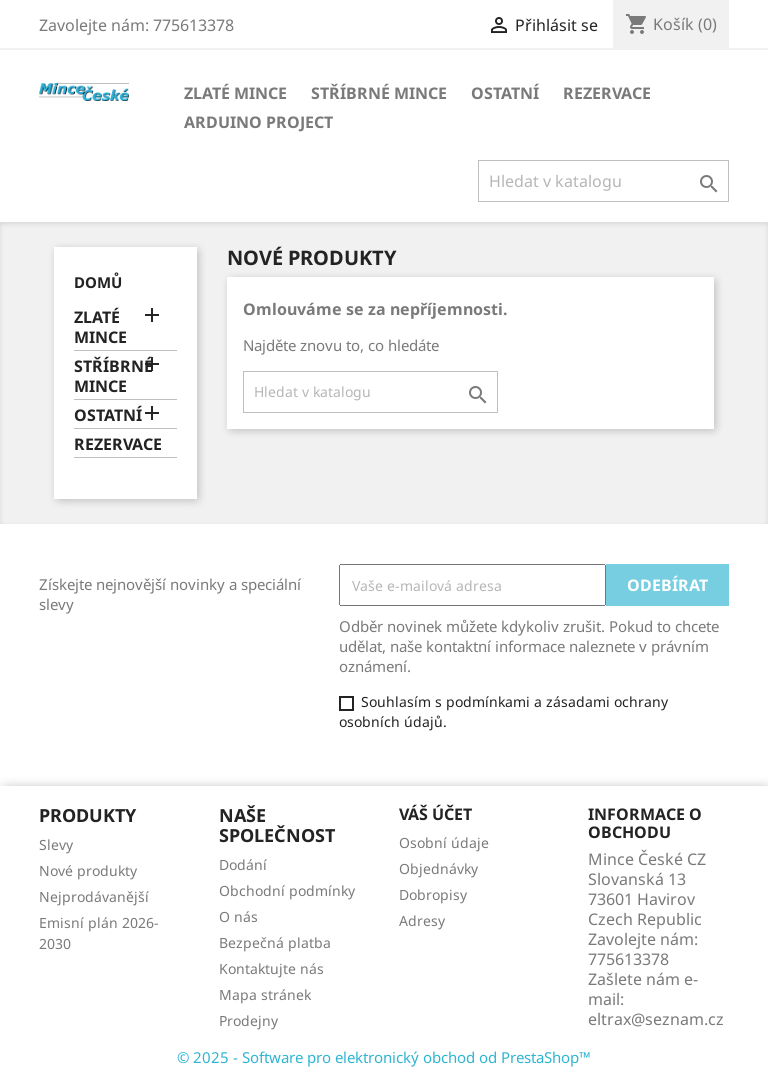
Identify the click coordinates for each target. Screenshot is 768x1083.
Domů (98, 282)
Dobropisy (433, 894)
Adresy (422, 920)
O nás (238, 916)
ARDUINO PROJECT (258, 122)
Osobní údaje (444, 842)
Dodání (243, 864)
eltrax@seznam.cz (656, 1019)
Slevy (56, 844)
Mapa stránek (265, 994)
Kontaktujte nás (271, 968)
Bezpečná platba (275, 942)
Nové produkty (88, 870)
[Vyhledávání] (603, 181)
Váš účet (435, 814)
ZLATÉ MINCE (235, 93)
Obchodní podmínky (287, 890)
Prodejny (248, 1020)
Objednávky (438, 868)
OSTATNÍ (505, 93)
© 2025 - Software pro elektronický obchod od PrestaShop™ (384, 1057)
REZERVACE (607, 93)
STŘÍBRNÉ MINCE (379, 93)
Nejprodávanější (94, 896)
